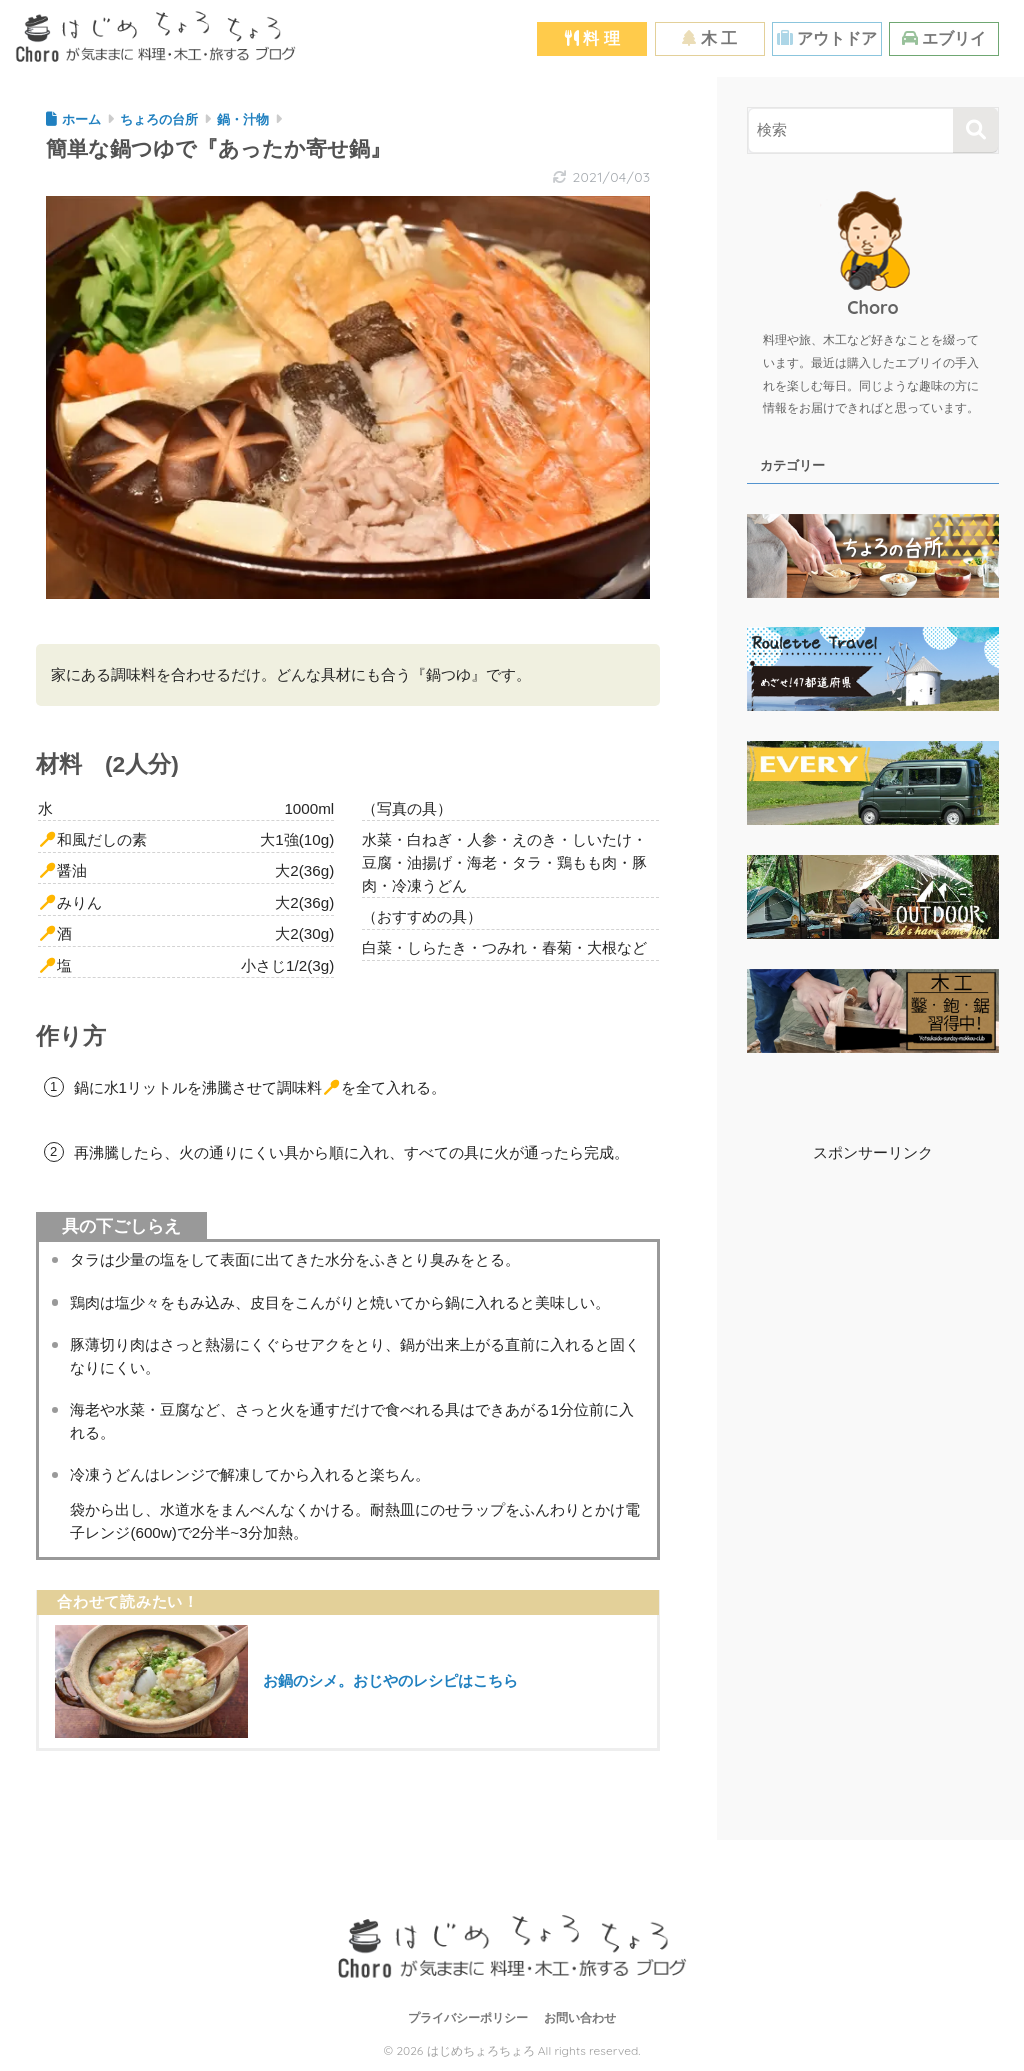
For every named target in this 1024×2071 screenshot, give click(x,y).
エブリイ (944, 38)
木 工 (709, 38)
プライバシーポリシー (468, 2018)
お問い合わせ (580, 2018)
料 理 (592, 38)
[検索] (975, 130)
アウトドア (827, 38)
